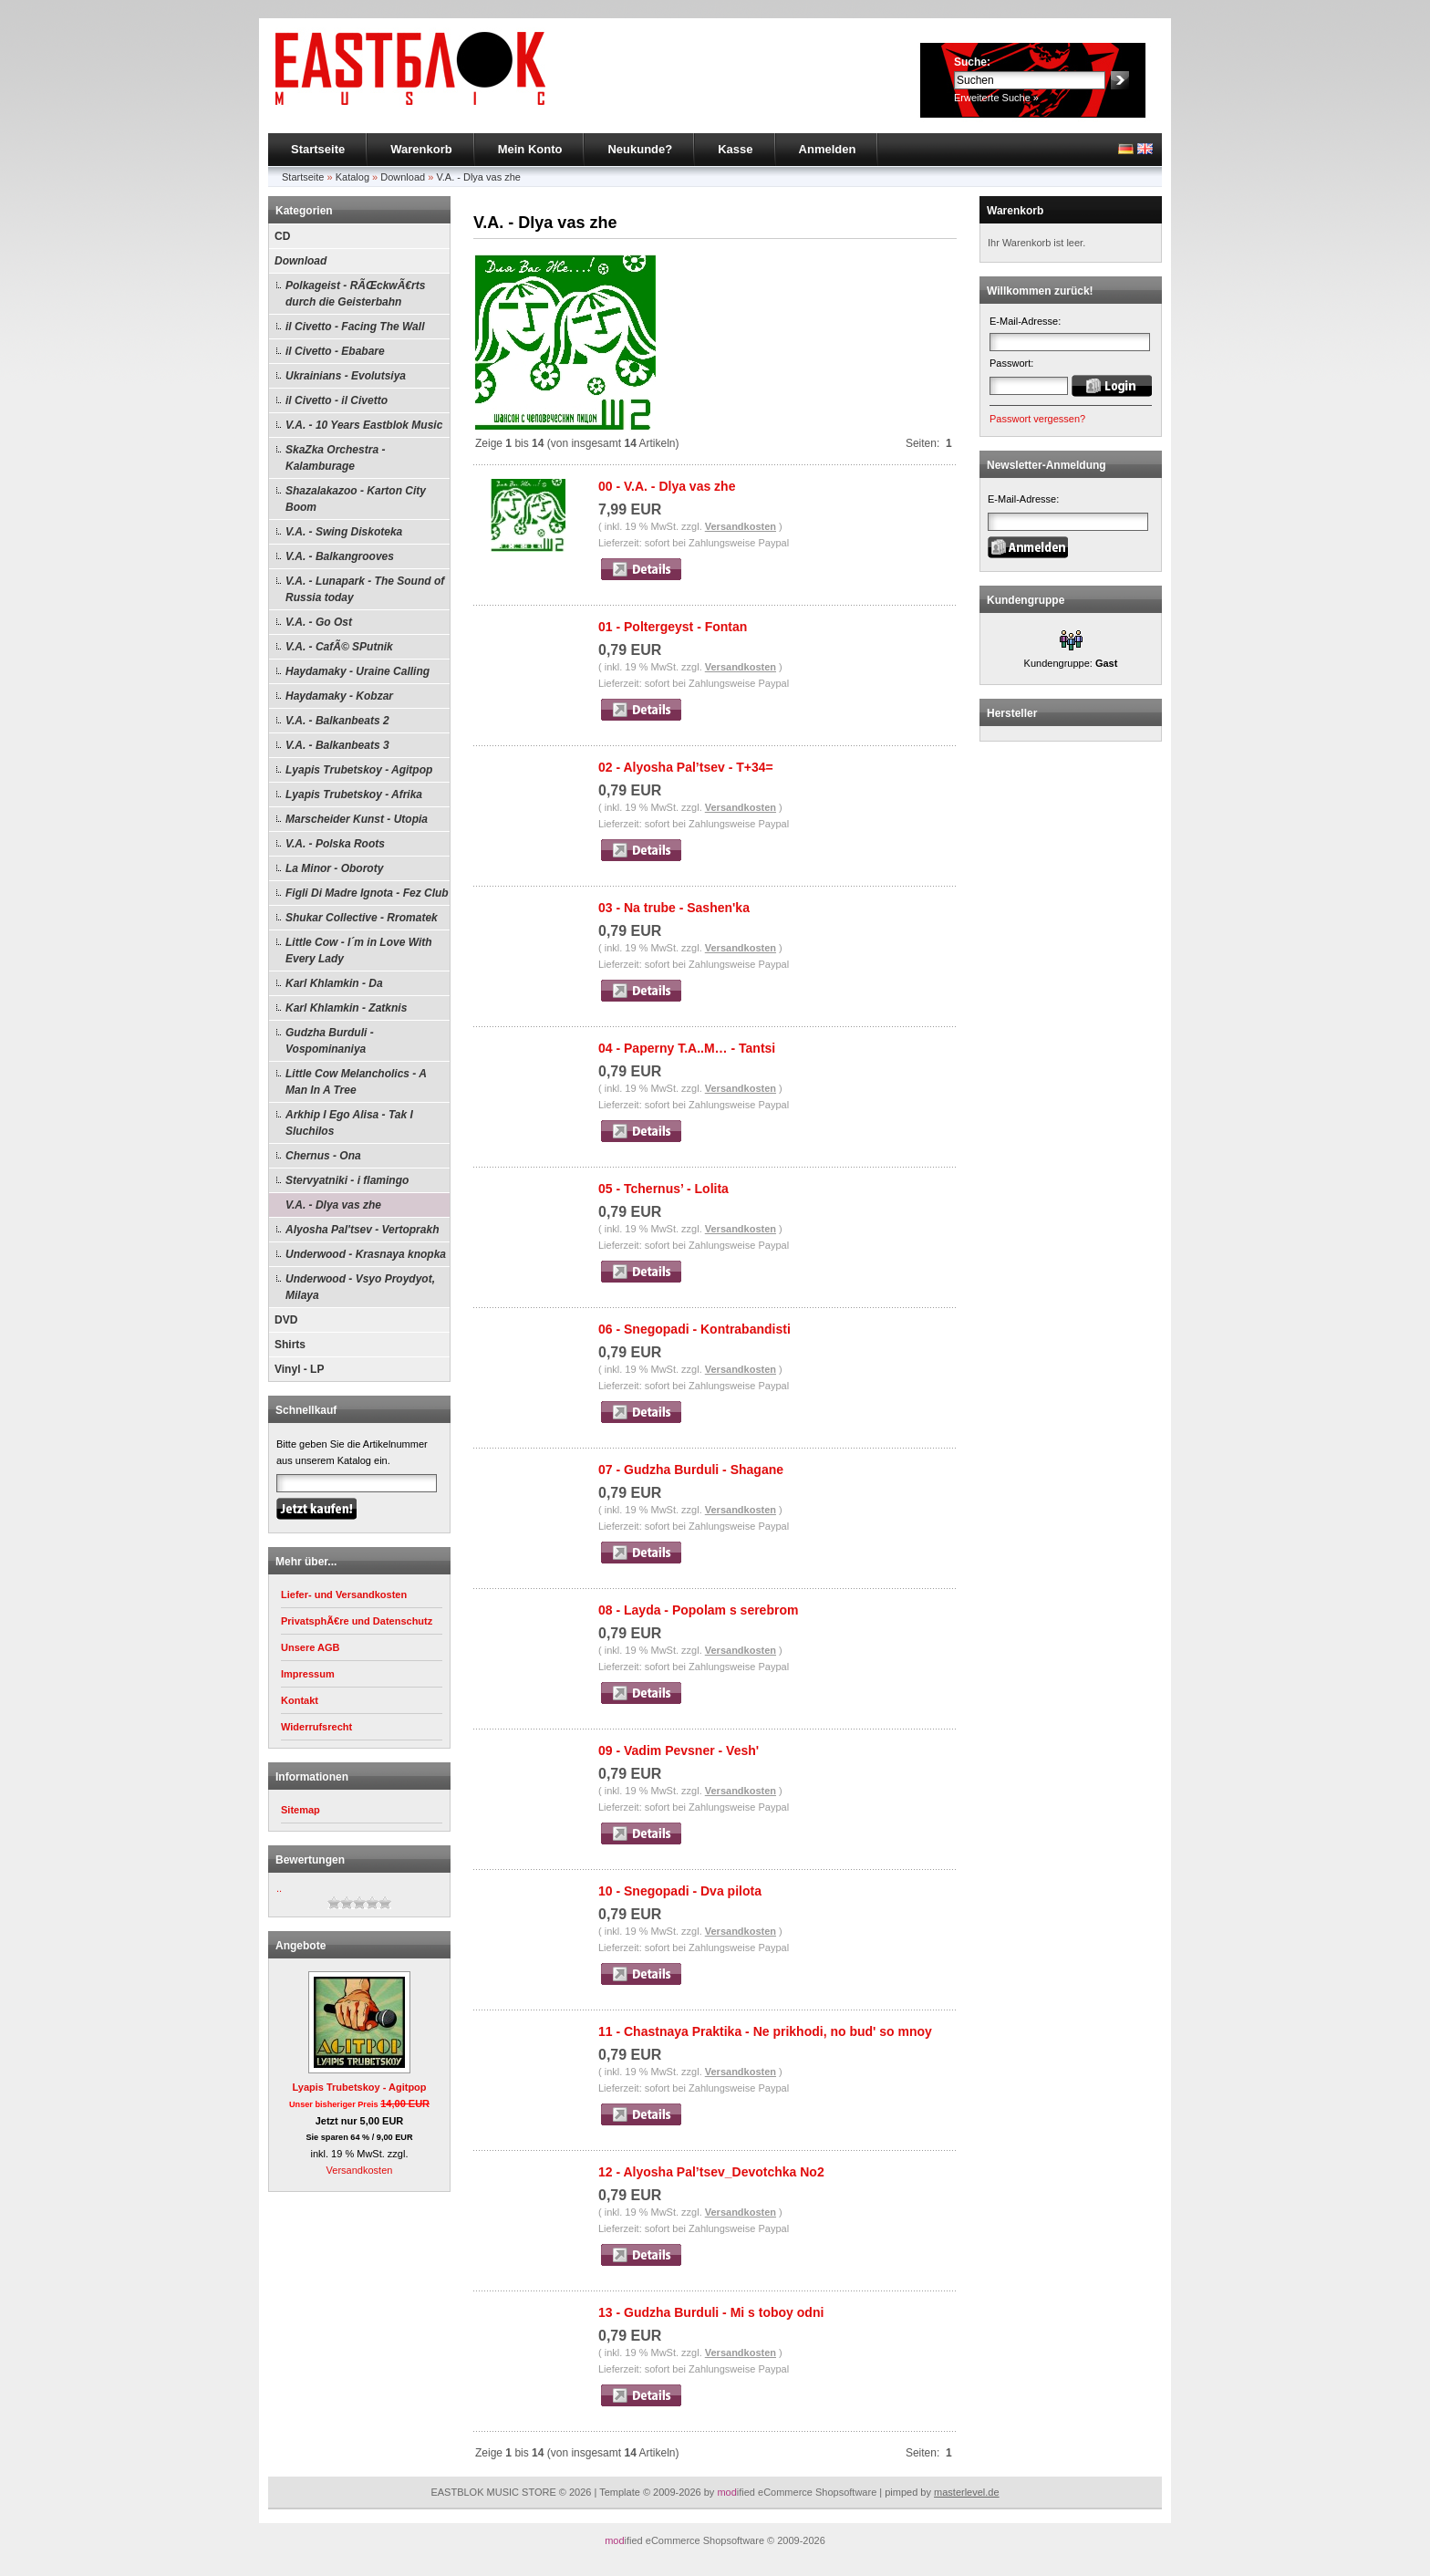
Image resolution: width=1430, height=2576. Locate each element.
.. (279, 1888)
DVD (286, 1320)
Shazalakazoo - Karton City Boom (355, 499)
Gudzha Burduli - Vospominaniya (329, 1040)
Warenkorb (420, 149)
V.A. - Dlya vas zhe (478, 176)
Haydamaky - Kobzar (339, 696)
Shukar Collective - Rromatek (361, 917)
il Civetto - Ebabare (335, 351)
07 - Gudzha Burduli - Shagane (690, 1469)
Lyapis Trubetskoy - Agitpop (358, 769)
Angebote (300, 1945)
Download (402, 176)
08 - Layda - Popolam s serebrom (698, 1610)
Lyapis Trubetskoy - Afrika (353, 794)
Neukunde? (639, 149)
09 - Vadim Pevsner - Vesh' (678, 1750)
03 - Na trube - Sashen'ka (674, 907)
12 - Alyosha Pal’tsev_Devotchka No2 (711, 2172)
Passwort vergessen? (1037, 418)
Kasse (735, 149)
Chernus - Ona (323, 1155)
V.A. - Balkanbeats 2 (337, 720)
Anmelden (827, 149)
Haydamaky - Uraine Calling (357, 671)
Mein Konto (530, 149)
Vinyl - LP (299, 1369)
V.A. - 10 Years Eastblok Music (363, 425)
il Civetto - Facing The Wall (354, 326)
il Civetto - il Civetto (336, 400)
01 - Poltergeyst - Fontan (672, 626)
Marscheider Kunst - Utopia (356, 819)
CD (282, 236)
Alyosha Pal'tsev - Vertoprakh (362, 1229)
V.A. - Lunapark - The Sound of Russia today (364, 589)
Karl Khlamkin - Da (334, 983)
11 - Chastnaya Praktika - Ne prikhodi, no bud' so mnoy (765, 2031)
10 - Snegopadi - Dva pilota (680, 1891)
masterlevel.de (967, 2492)
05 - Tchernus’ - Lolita (663, 1188)
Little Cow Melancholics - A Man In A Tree (356, 1081)
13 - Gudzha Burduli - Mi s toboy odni (711, 2312)
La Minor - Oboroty (334, 868)
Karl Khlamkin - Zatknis (346, 1008)
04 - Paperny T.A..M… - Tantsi (686, 1048)
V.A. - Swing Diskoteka (343, 531)
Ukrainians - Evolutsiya (345, 375)
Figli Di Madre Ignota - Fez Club (367, 893)
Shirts (290, 1344)
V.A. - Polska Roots (335, 843)
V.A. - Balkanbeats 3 (337, 745)
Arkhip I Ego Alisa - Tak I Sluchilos (349, 1122)
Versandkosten (359, 2170)
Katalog (352, 176)
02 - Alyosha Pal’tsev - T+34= (685, 767)
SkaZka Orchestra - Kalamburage (335, 458)
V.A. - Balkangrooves (339, 556)
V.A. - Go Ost (318, 622)
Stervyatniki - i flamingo (347, 1180)
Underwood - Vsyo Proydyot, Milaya (360, 1287)
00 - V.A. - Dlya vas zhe (666, 486)
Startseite (318, 149)
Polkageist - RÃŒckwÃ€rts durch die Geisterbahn (355, 293)
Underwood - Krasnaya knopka (365, 1254)
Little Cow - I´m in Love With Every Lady (358, 950)
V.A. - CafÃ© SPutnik (339, 646)
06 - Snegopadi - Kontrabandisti (694, 1329)
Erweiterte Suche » (996, 97)
